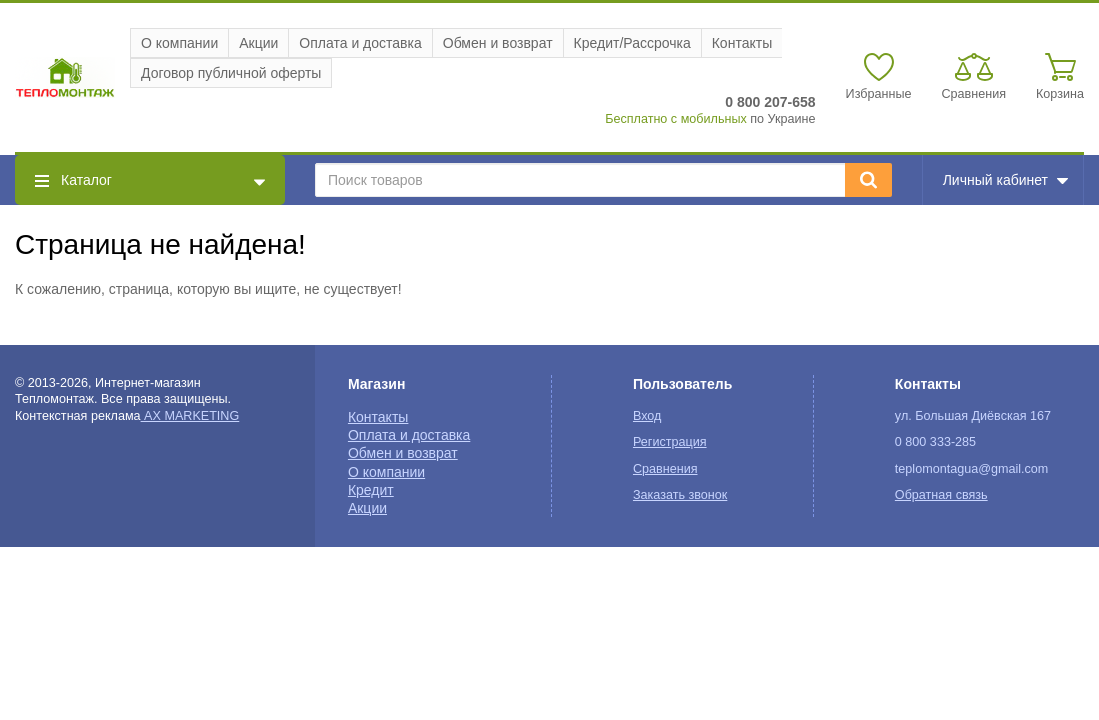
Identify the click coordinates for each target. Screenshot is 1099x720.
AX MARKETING (190, 416)
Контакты (742, 43)
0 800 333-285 (935, 442)
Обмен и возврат (498, 43)
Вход (647, 416)
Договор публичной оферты (231, 73)
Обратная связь (941, 495)
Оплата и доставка (360, 43)
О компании (179, 43)
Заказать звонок (680, 495)
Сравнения (665, 469)
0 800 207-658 (770, 102)
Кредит (371, 490)
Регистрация (670, 442)
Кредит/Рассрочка (632, 43)
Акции (258, 43)
